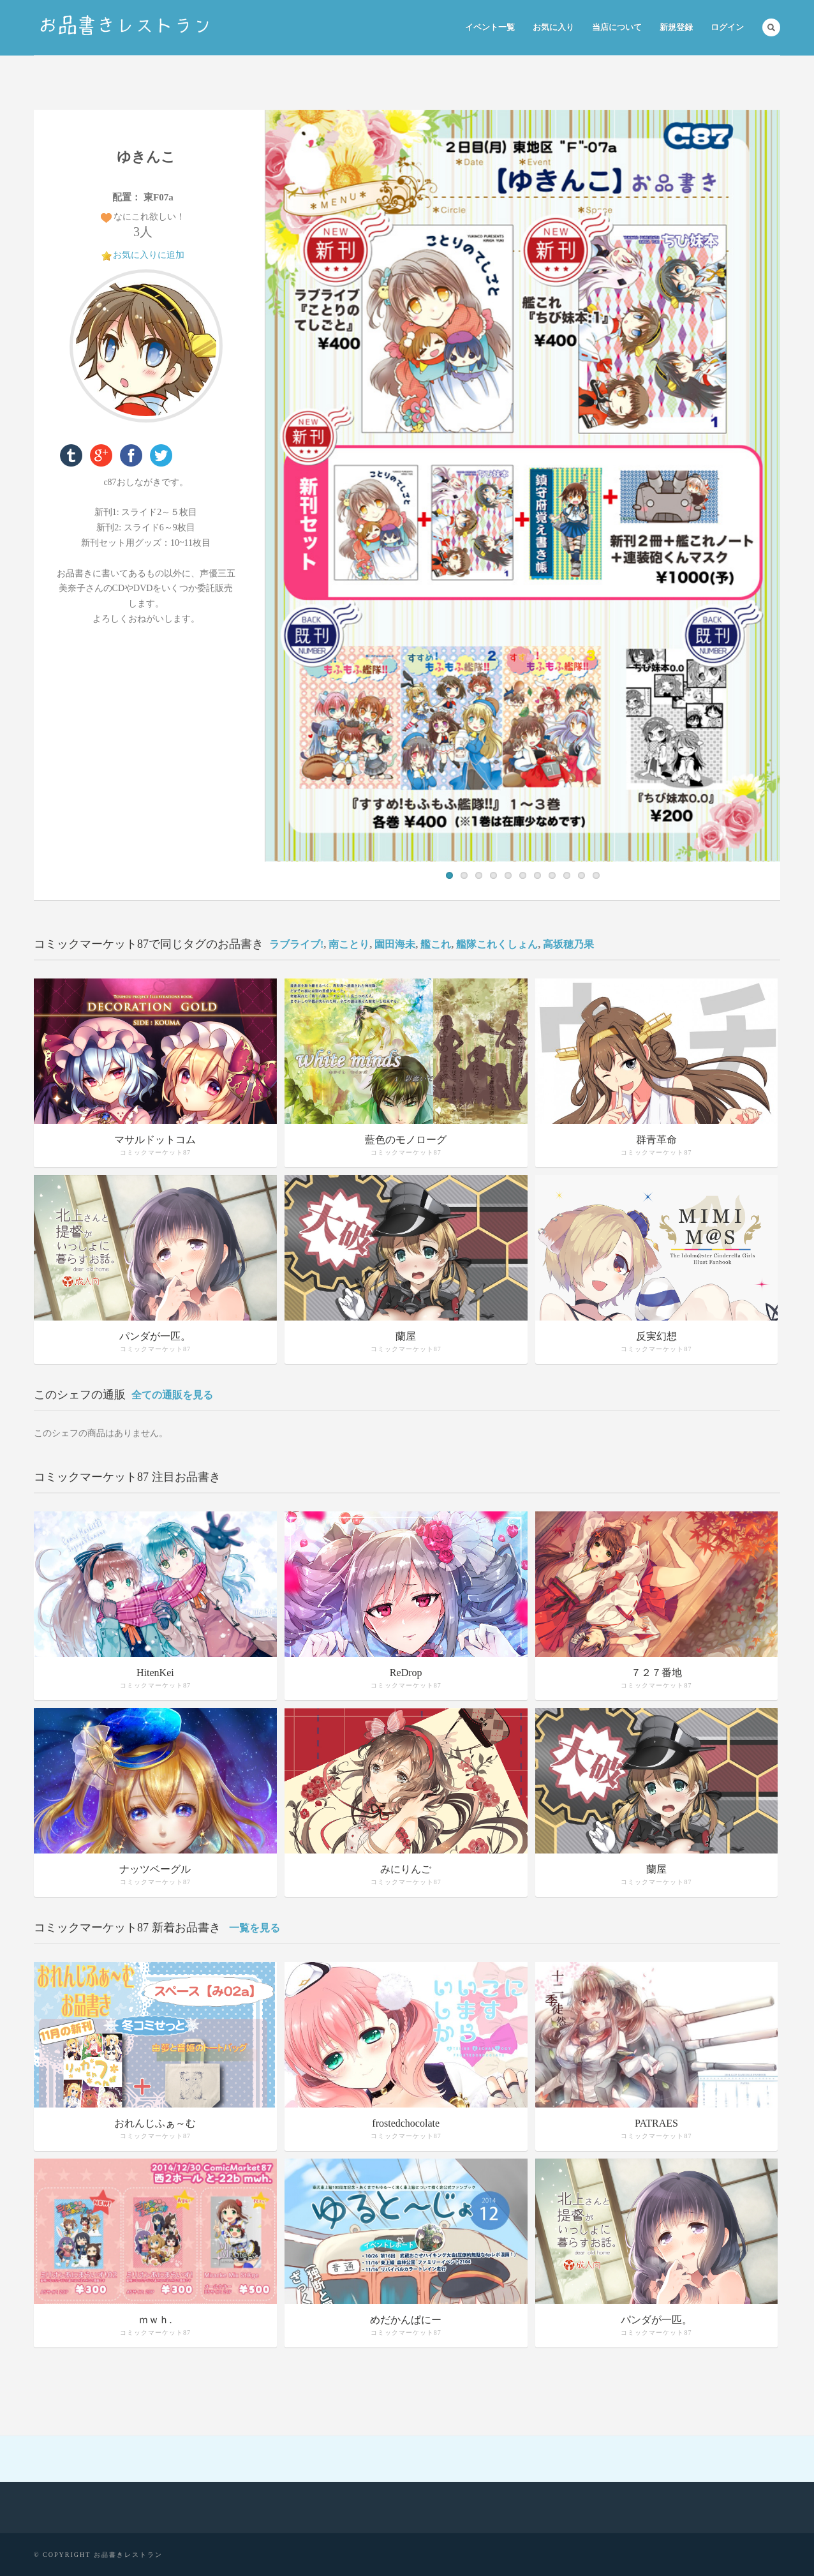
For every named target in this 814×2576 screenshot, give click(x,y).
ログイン (727, 27)
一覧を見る (254, 1927)
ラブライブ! (296, 944)
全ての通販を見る (172, 1394)
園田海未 (394, 944)
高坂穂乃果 (568, 944)
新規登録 (676, 27)
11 (596, 875)
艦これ (435, 944)
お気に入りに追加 (148, 255)
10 (581, 875)
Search (771, 27)
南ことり (349, 944)
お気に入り (553, 27)
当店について (617, 27)
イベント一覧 (490, 27)
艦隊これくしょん (497, 944)
